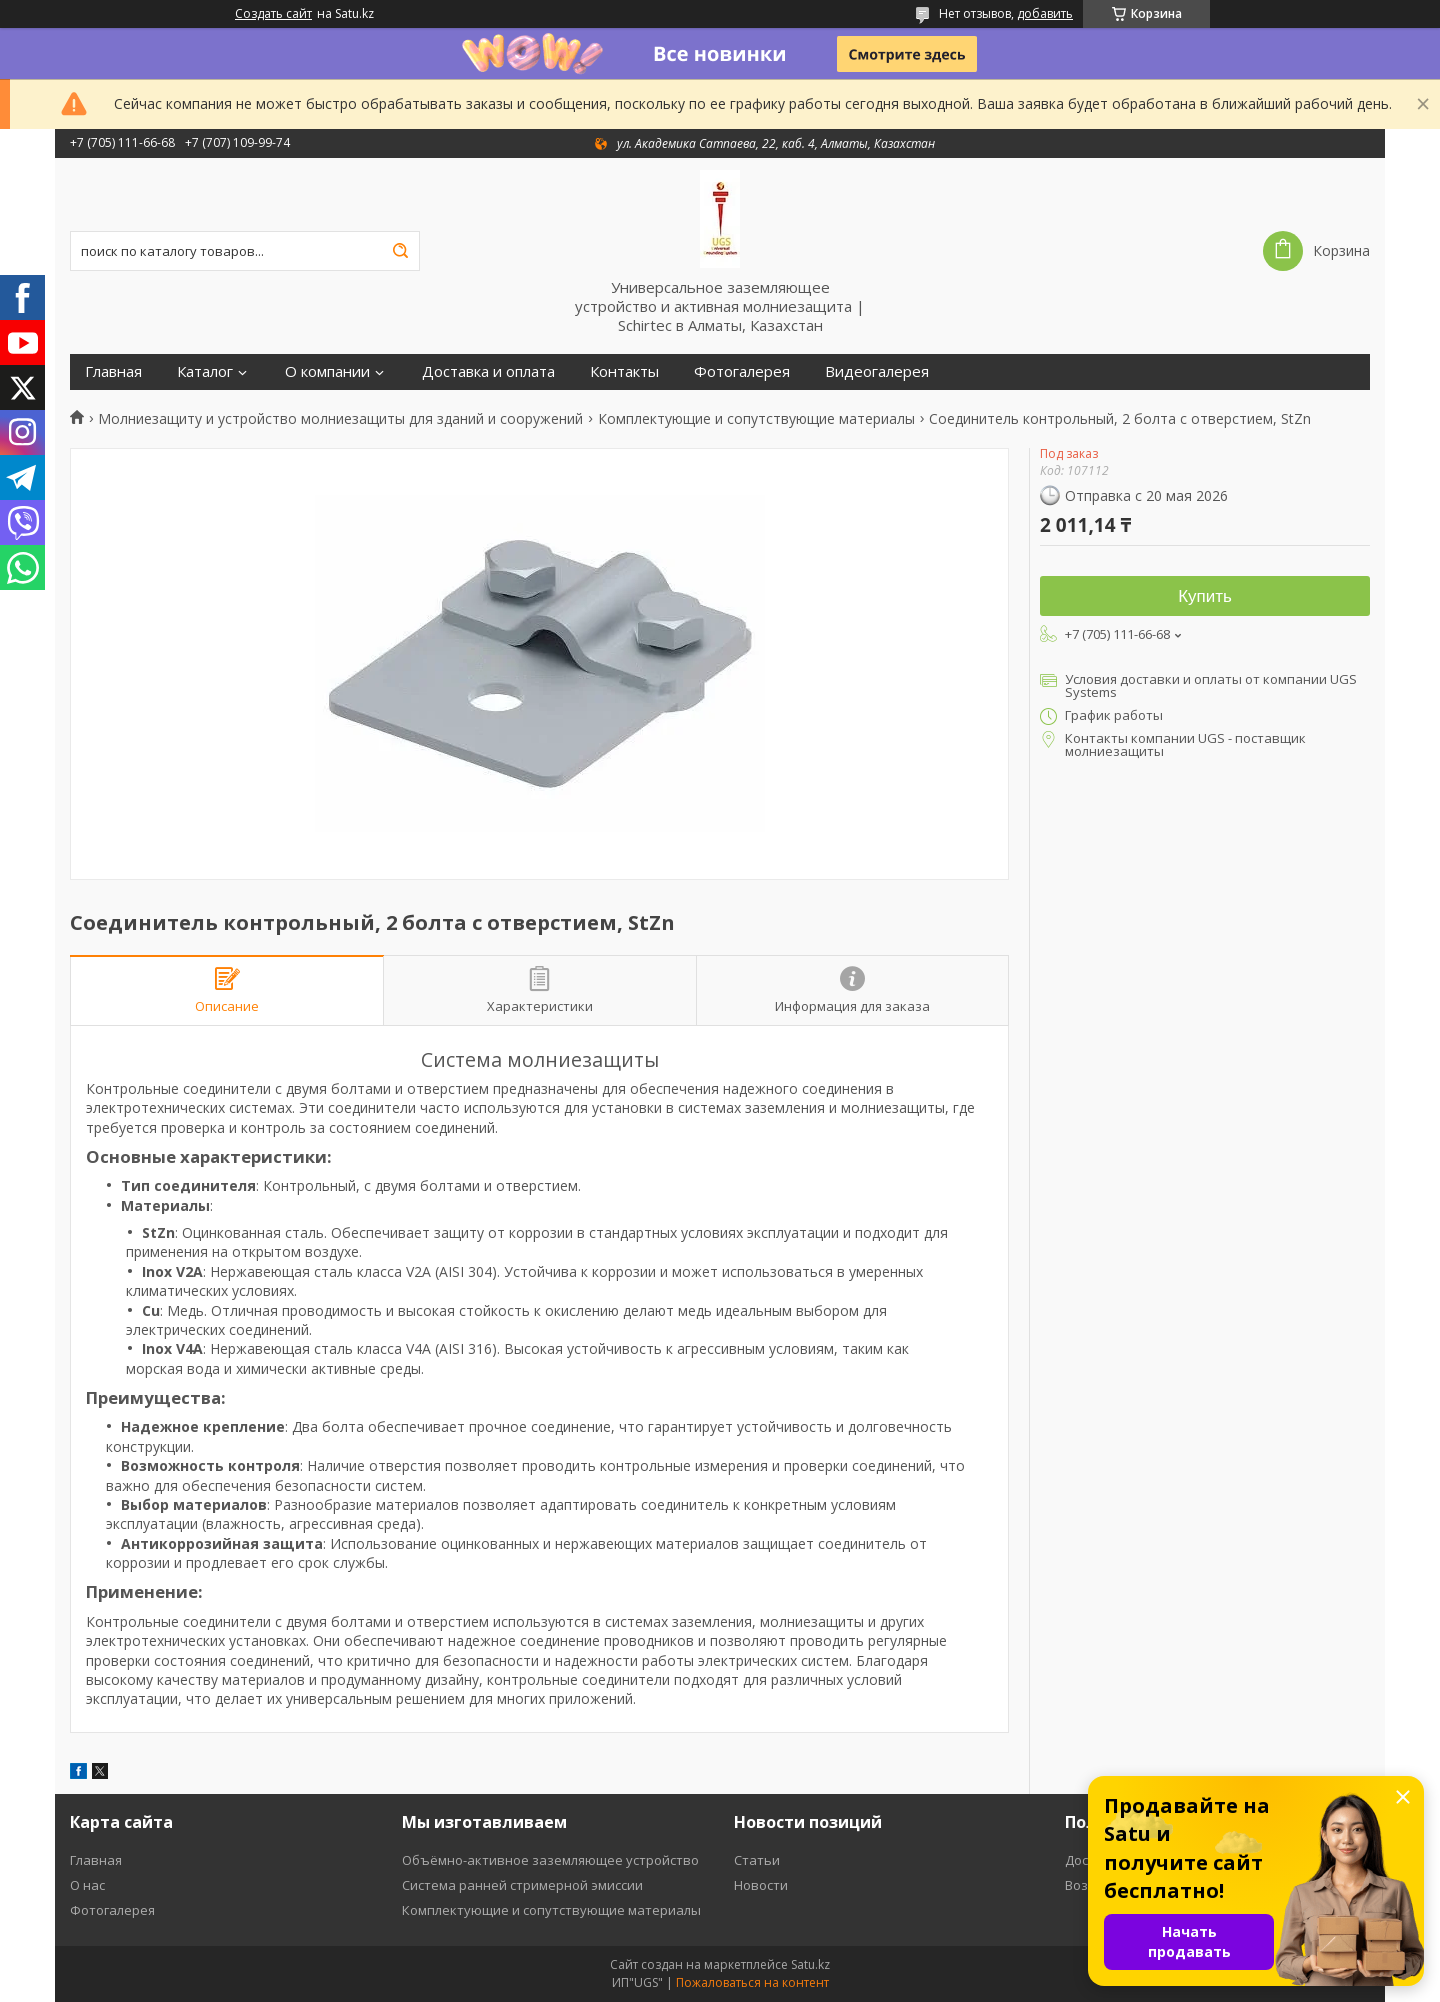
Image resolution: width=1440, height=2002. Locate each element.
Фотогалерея (742, 371)
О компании (327, 371)
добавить (1045, 13)
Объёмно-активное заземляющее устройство (550, 1860)
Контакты (624, 371)
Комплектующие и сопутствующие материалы (756, 419)
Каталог (205, 371)
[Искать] (400, 251)
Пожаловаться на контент (752, 1982)
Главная (113, 371)
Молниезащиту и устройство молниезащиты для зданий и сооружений (340, 419)
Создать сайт (273, 14)
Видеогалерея (877, 371)
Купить (1205, 596)
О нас (87, 1885)
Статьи (757, 1860)
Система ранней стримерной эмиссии (522, 1885)
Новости (761, 1885)
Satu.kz (810, 1964)
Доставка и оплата (488, 371)
